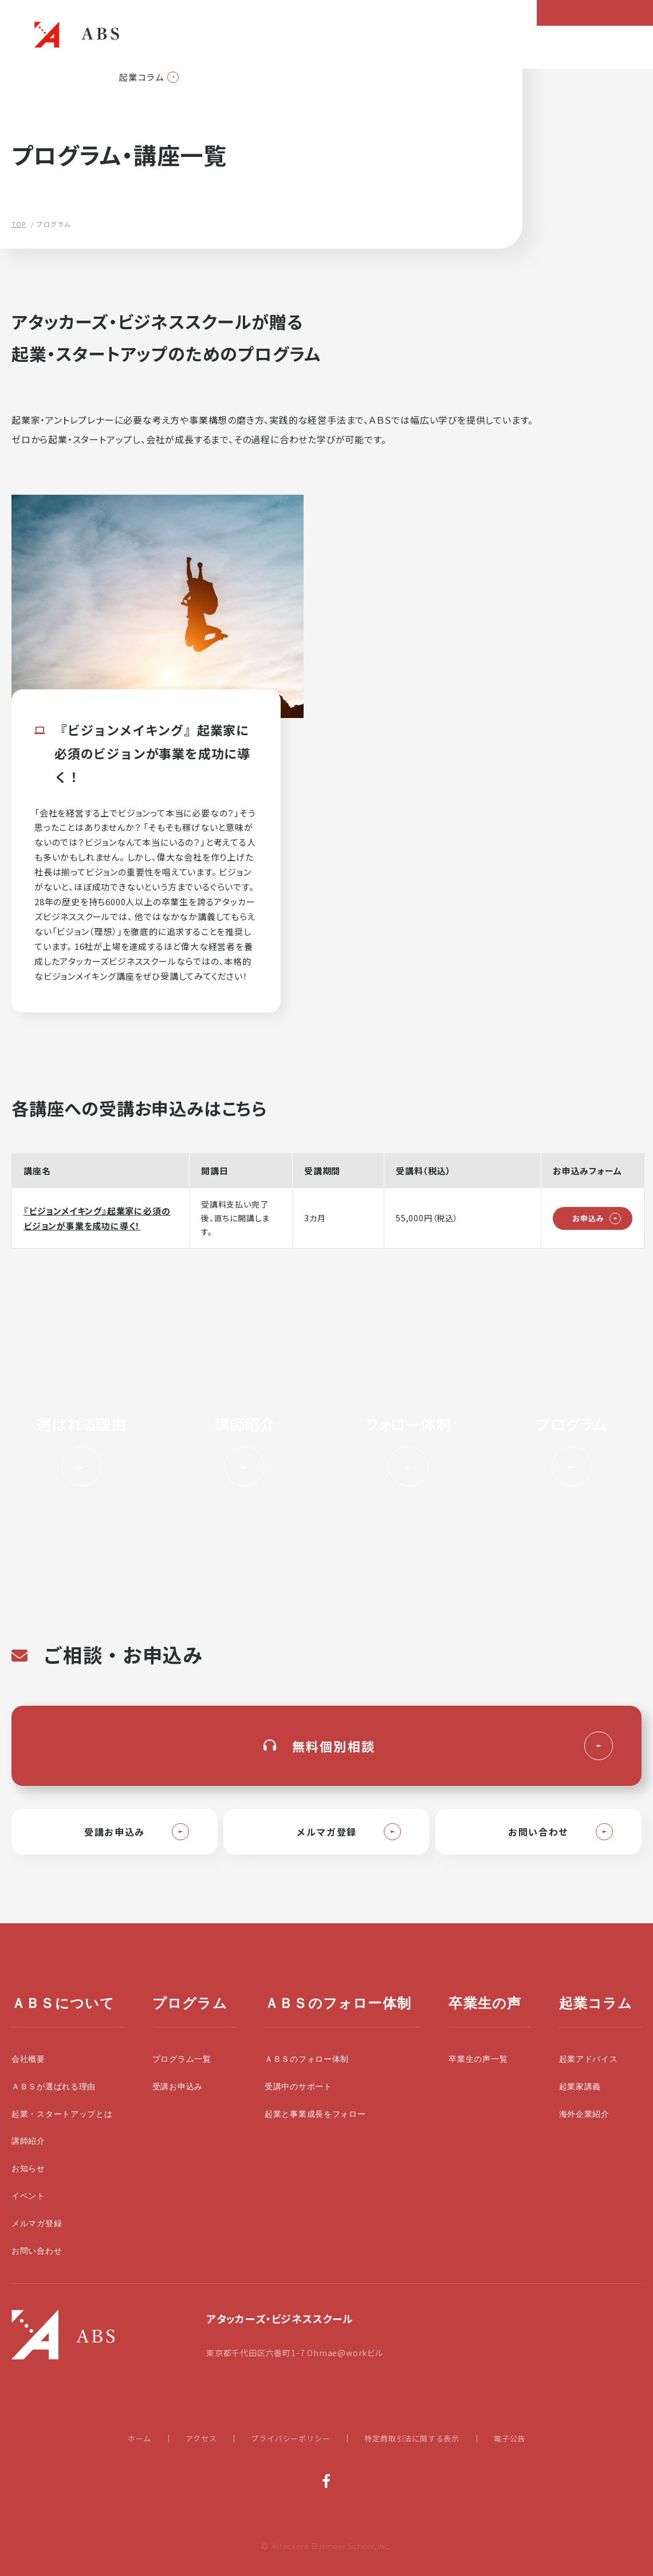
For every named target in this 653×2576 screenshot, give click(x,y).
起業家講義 (580, 2087)
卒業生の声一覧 (478, 2059)
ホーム (139, 2438)
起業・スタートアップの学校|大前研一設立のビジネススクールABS (76, 34)
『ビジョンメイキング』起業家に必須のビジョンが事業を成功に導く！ (96, 1218)
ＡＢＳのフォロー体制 (307, 2059)
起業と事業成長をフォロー (315, 2114)
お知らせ (28, 2168)
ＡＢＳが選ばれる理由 (53, 2087)
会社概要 (28, 2059)
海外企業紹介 (584, 2114)
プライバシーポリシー (290, 2438)
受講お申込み (177, 2087)
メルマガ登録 (36, 2223)
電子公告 (509, 2438)
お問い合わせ (36, 2251)
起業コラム (141, 77)
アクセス (201, 2438)
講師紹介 (28, 2141)
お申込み (588, 1218)
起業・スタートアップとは (61, 2114)
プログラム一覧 (181, 2059)
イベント (28, 2196)
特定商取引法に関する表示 (411, 2438)
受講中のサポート (298, 2087)
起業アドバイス (588, 2059)
